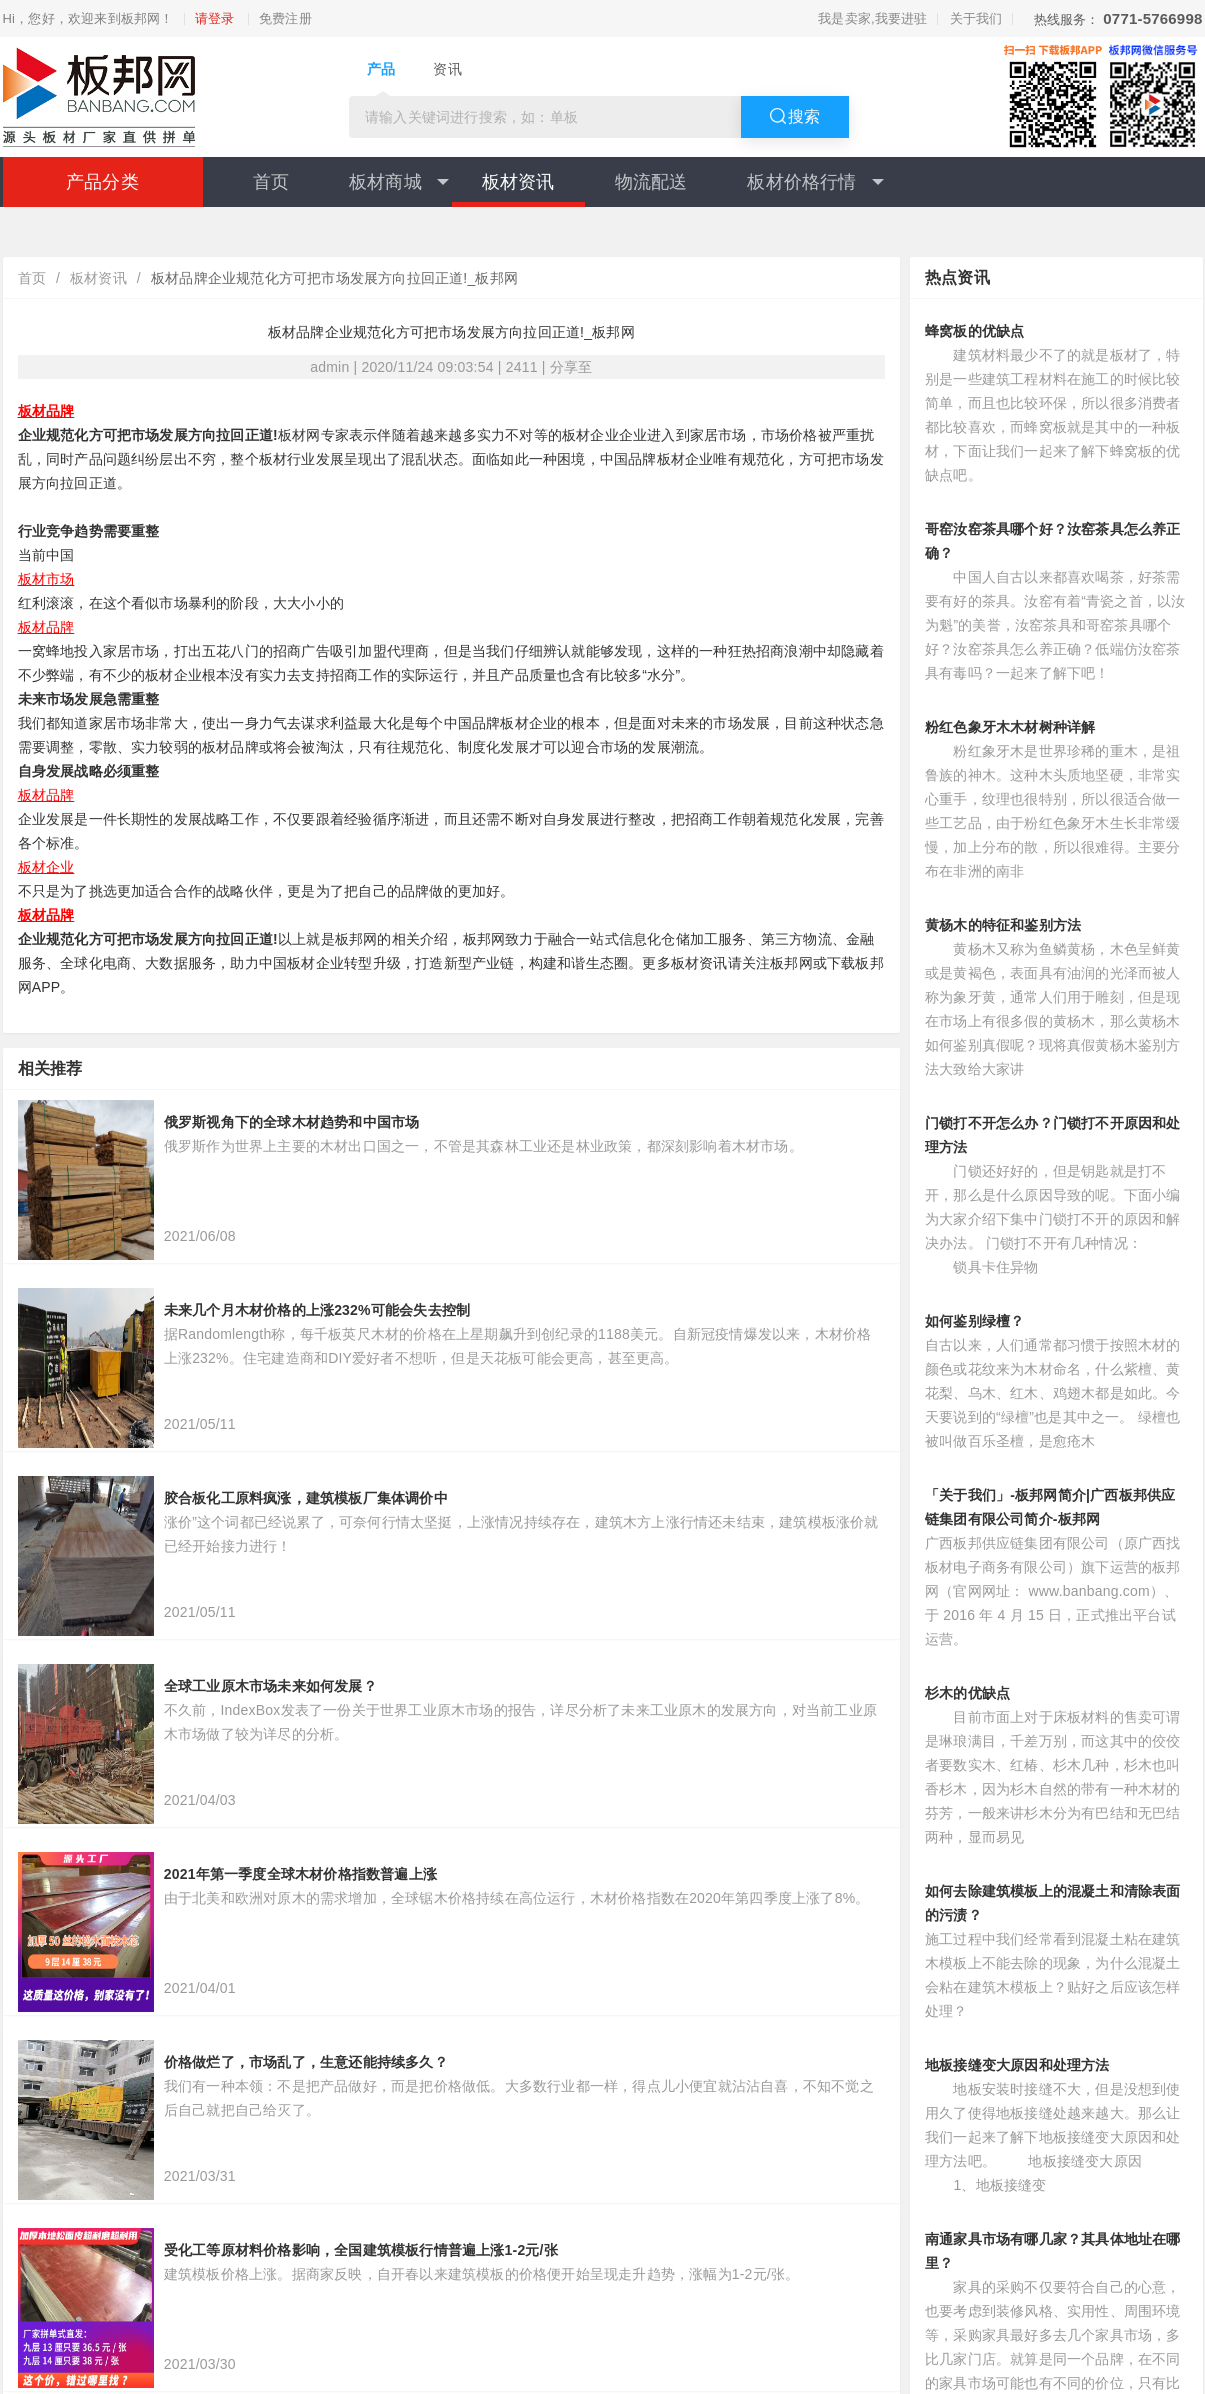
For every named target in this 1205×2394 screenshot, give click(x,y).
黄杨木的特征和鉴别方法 (1003, 925)
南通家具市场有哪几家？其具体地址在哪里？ (1053, 2251)
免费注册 (285, 19)
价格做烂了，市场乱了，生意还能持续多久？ (306, 2062)
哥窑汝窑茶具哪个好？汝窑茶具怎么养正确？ (1053, 541)
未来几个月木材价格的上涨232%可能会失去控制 (317, 1310)
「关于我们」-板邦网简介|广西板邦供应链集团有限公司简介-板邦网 (1050, 1507)
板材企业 (46, 867)
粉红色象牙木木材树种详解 (1010, 727)
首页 (271, 182)
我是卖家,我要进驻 (872, 18)
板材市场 (46, 579)
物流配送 (651, 182)
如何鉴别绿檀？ (974, 1321)
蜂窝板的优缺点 (974, 331)
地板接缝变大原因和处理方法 (1017, 2065)
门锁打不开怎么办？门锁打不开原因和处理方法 (1053, 1135)
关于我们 (976, 18)
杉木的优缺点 (967, 1693)
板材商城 (399, 182)
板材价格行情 (815, 182)
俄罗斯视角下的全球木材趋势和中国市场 (292, 1122)
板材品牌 (46, 411)
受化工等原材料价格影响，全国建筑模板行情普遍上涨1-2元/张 (361, 2250)
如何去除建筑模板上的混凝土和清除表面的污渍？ (1053, 1903)
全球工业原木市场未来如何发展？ (270, 1686)
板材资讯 (518, 182)
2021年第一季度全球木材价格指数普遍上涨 (300, 1874)
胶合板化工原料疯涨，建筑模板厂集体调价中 (306, 1498)
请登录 (215, 19)
